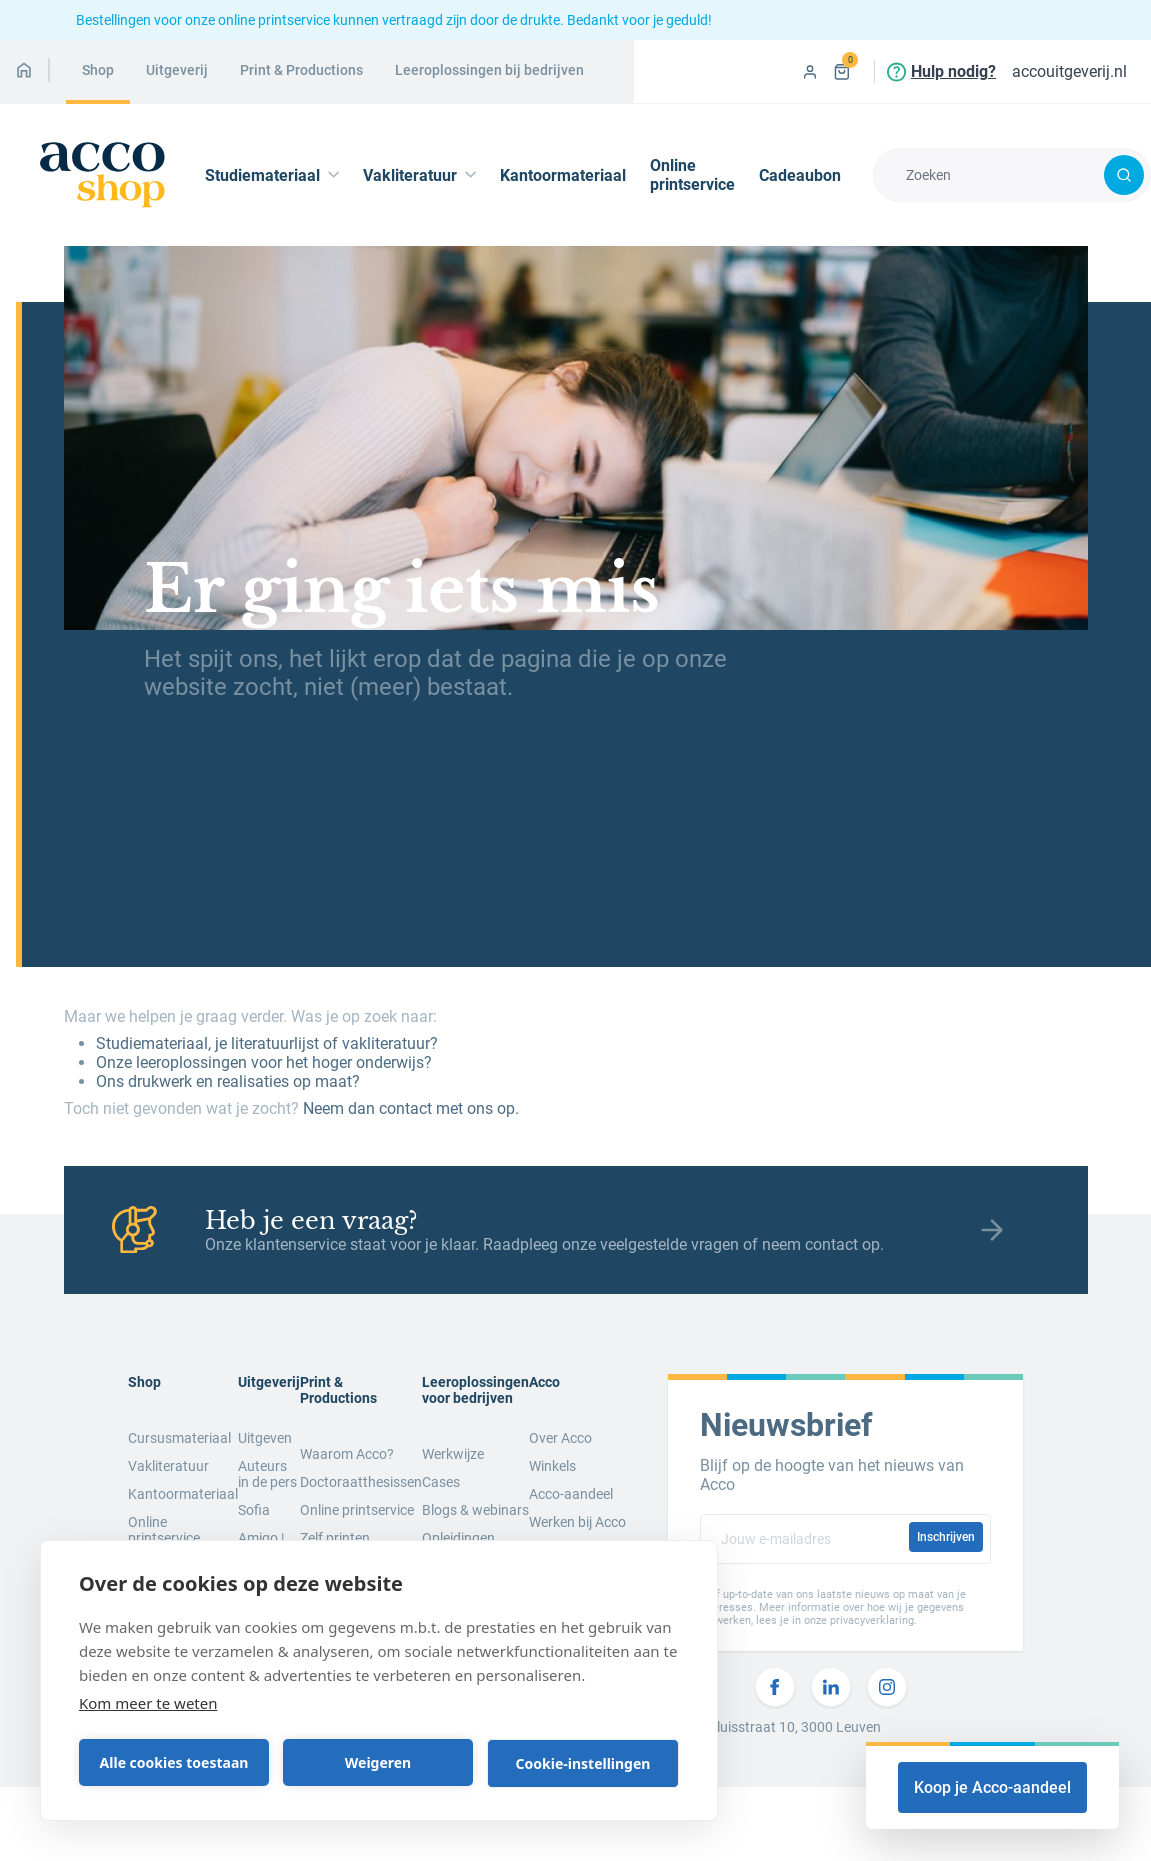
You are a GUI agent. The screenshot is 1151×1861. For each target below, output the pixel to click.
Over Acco (560, 1438)
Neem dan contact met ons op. (411, 1108)
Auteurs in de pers (267, 1474)
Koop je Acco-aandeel (992, 1787)
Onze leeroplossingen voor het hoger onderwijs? (264, 1062)
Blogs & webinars (475, 1510)
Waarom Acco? (347, 1454)
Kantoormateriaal (563, 175)
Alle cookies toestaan (174, 1762)
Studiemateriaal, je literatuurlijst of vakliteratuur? (267, 1043)
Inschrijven (946, 1537)
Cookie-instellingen (583, 1763)
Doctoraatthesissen (361, 1482)
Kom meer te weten (148, 1703)
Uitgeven (265, 1438)
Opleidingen (458, 1538)
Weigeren (378, 1762)
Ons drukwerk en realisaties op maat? (228, 1081)
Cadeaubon (800, 175)
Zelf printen (335, 1538)
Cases (441, 1482)
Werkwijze (453, 1454)
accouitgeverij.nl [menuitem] (1069, 71)
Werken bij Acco (577, 1522)
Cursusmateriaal (179, 1438)
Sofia (254, 1510)
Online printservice (692, 175)
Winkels (552, 1466)
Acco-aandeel (571, 1494)
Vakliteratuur (168, 1466)
